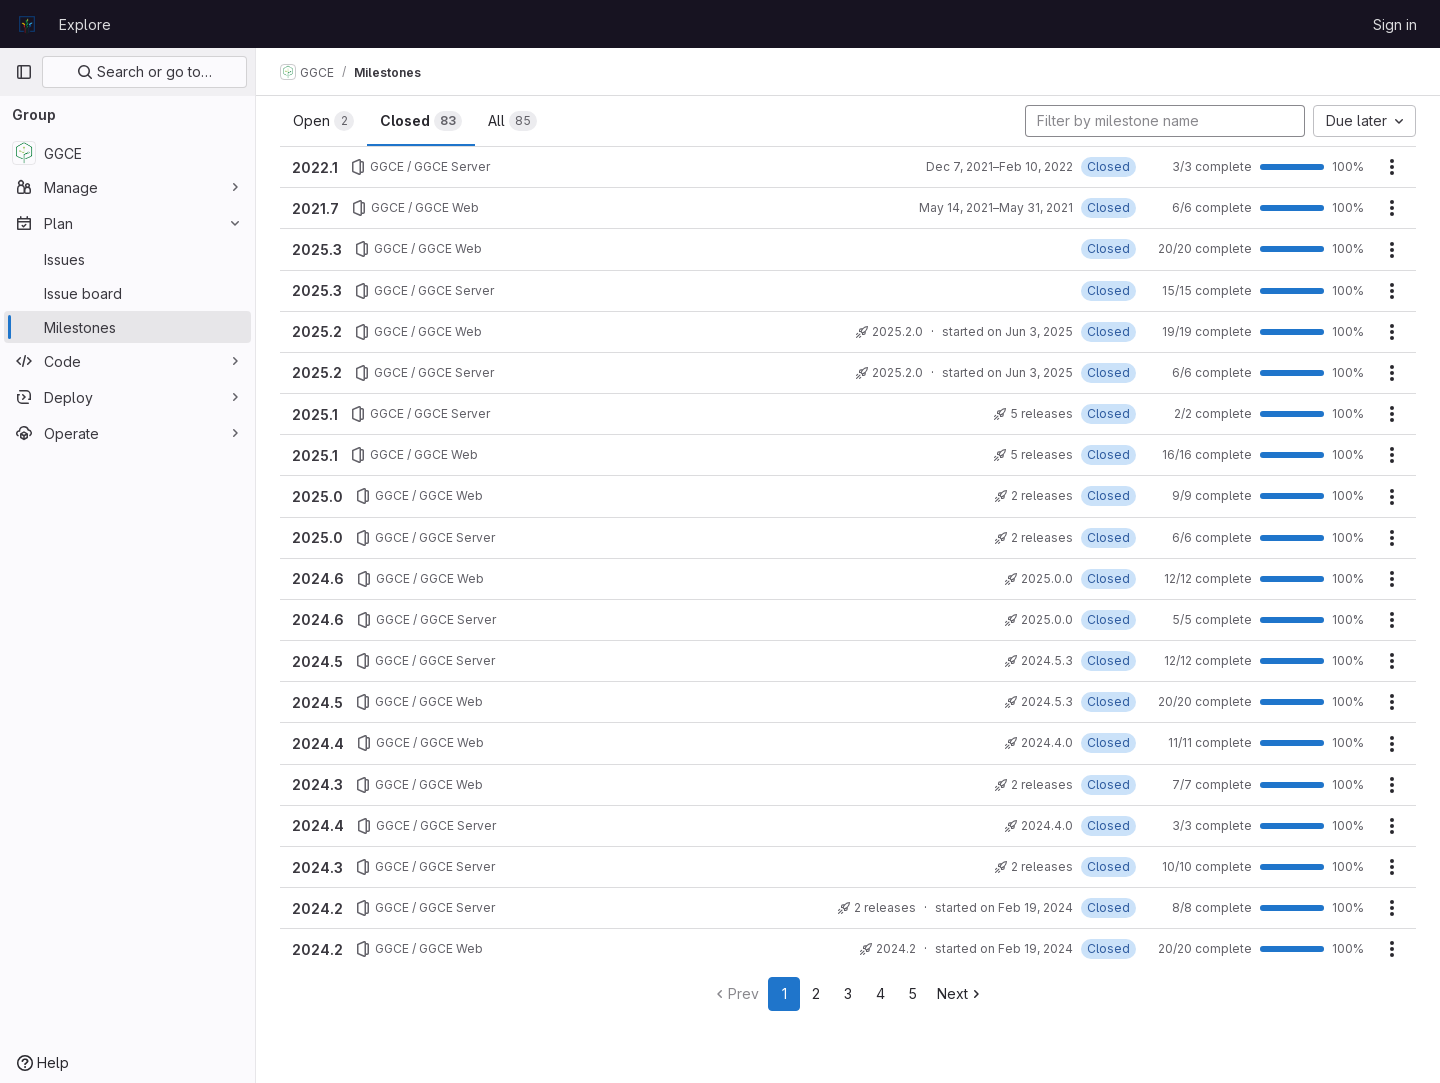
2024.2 (317, 908)
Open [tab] (323, 121)
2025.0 (317, 496)
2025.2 (317, 331)
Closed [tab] (421, 121)
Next (960, 993)
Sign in (1395, 24)
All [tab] (512, 121)
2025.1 (315, 414)
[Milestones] (127, 327)
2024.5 (317, 661)
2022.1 (315, 167)
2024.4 (318, 743)
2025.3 (317, 249)
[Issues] (127, 259)
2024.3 (317, 784)
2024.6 (318, 578)
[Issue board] (127, 293)
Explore (85, 24)
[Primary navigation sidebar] (24, 72)
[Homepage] (27, 24)
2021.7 (315, 208)
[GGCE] (127, 153)
